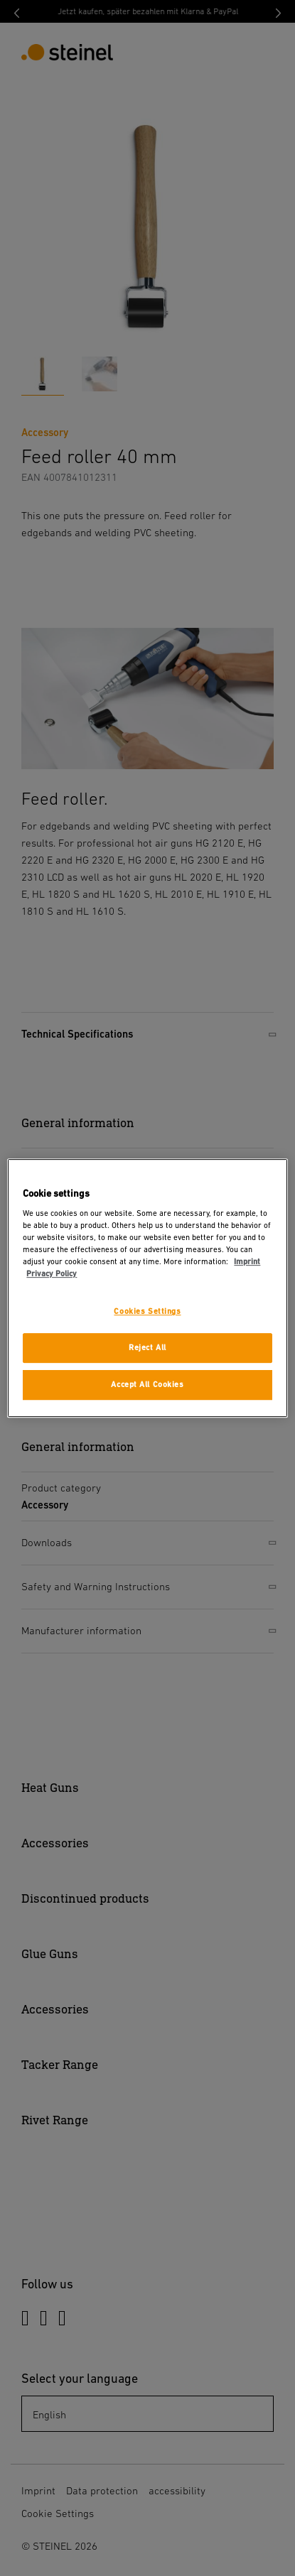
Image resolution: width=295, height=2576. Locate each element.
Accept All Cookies (147, 1384)
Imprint (247, 1261)
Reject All (147, 1348)
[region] (147, 1288)
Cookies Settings (147, 1312)
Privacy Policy (51, 1274)
